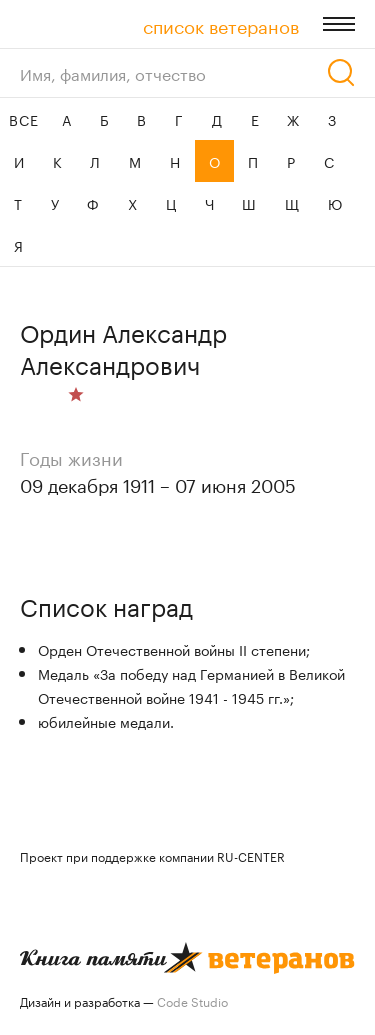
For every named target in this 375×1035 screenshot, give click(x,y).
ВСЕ (23, 119)
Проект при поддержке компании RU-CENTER (152, 855)
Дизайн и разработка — (124, 1000)
